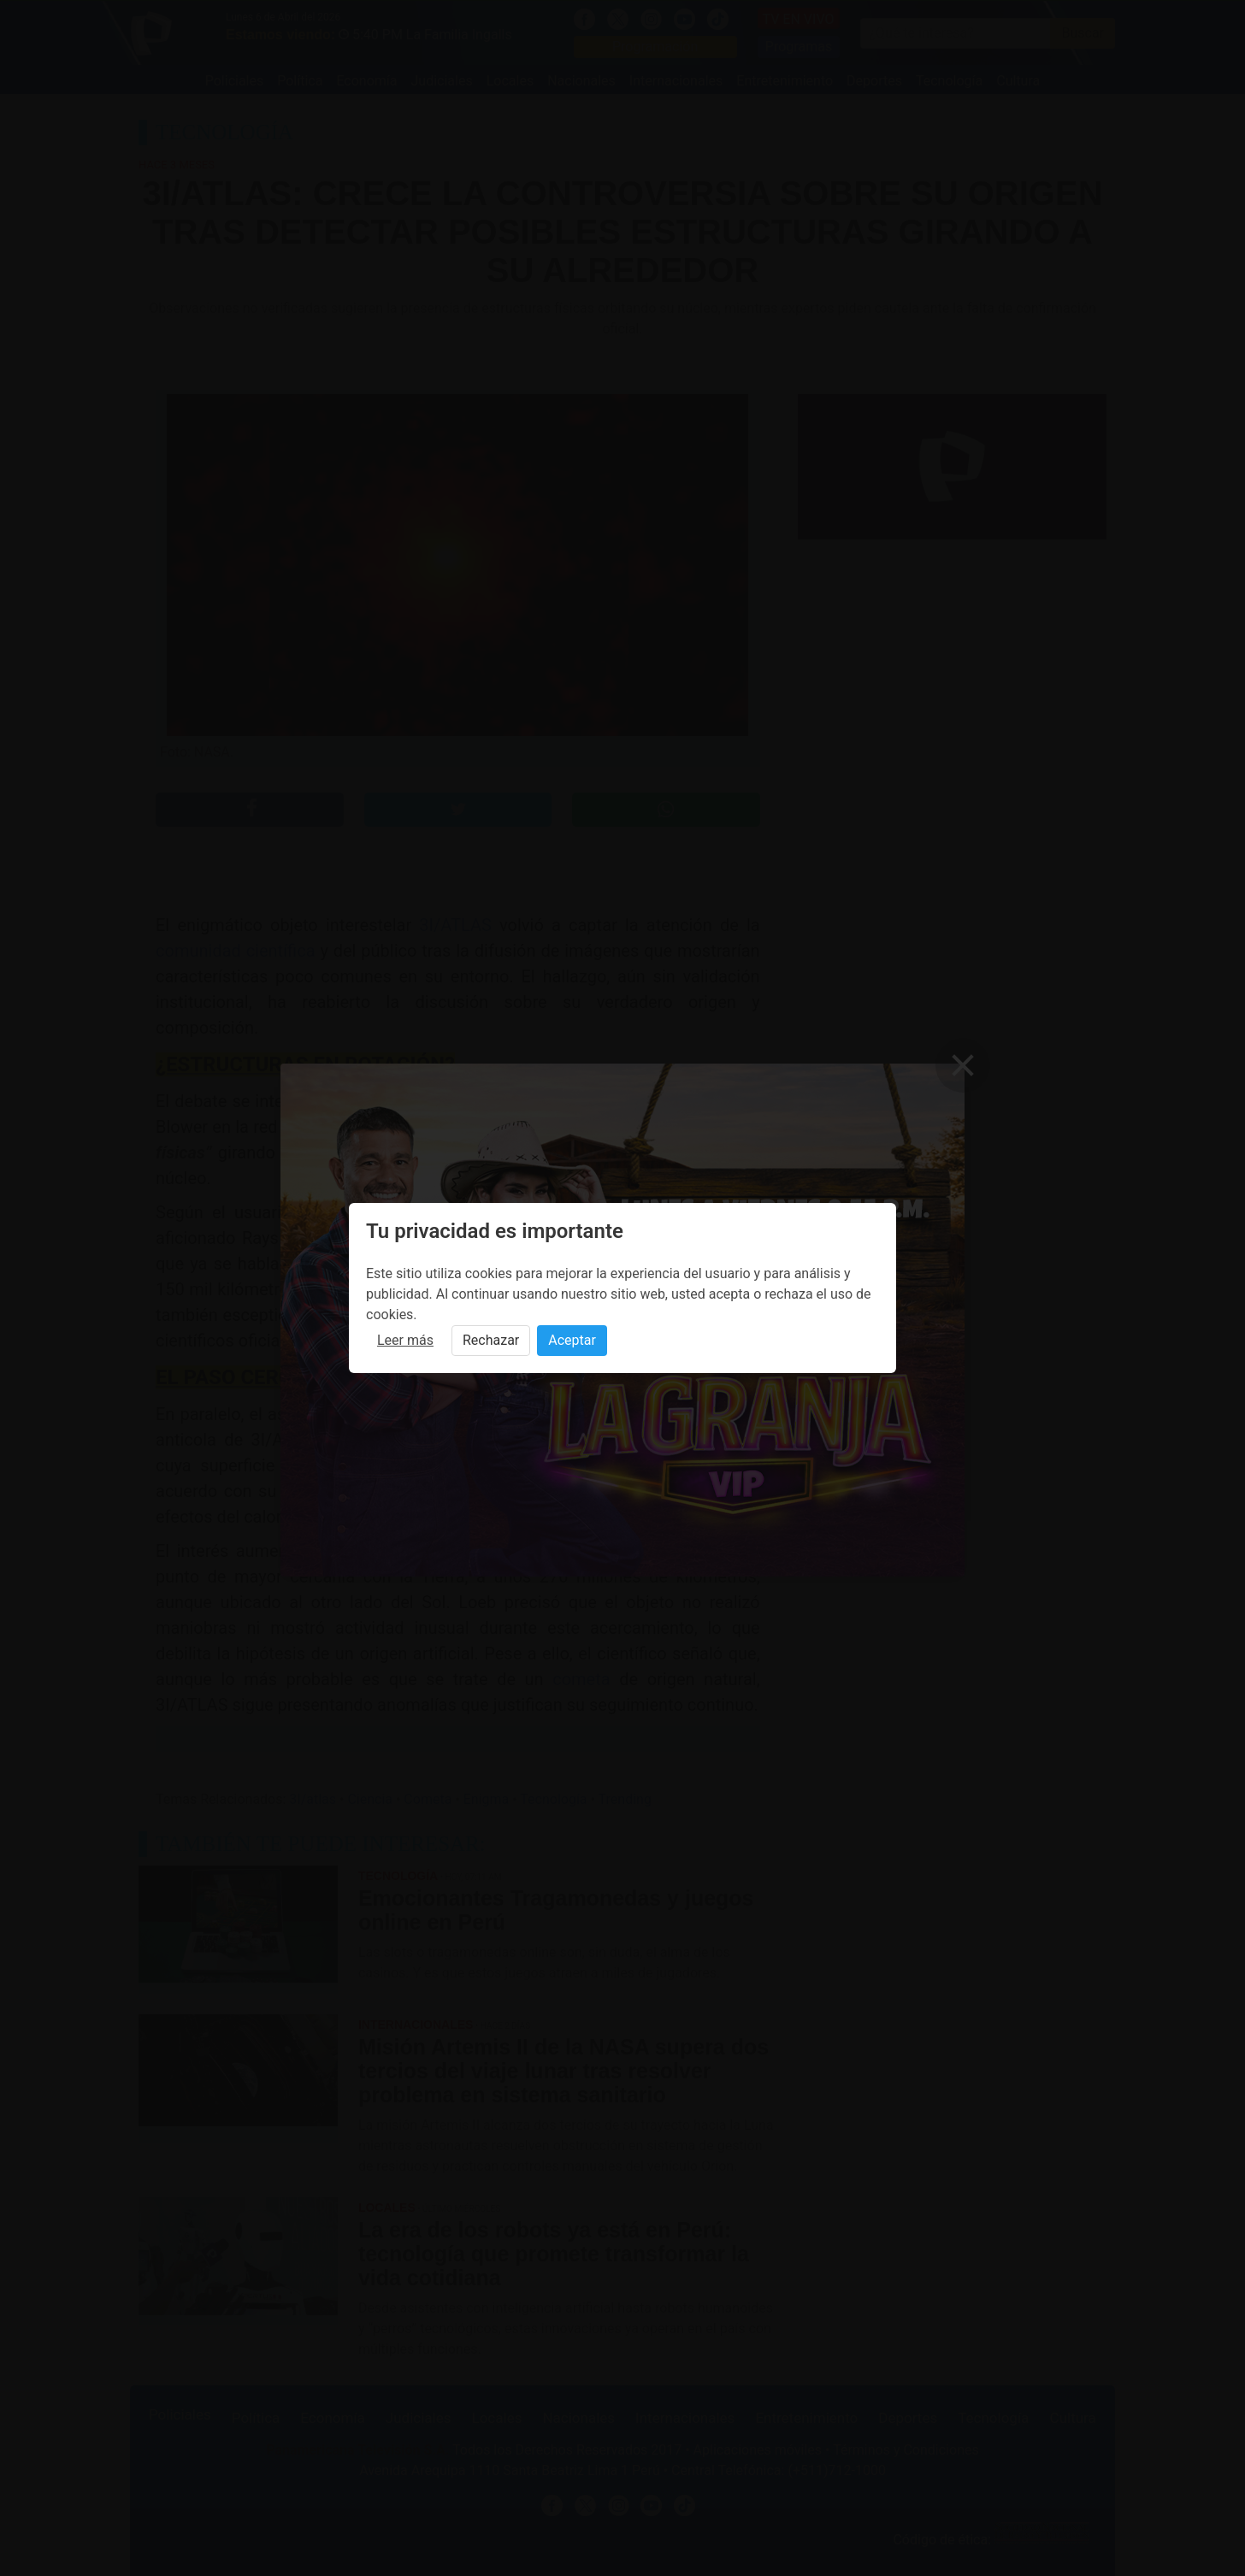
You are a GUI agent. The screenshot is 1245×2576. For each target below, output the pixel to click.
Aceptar (572, 1340)
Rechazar (491, 1340)
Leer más (405, 1340)
